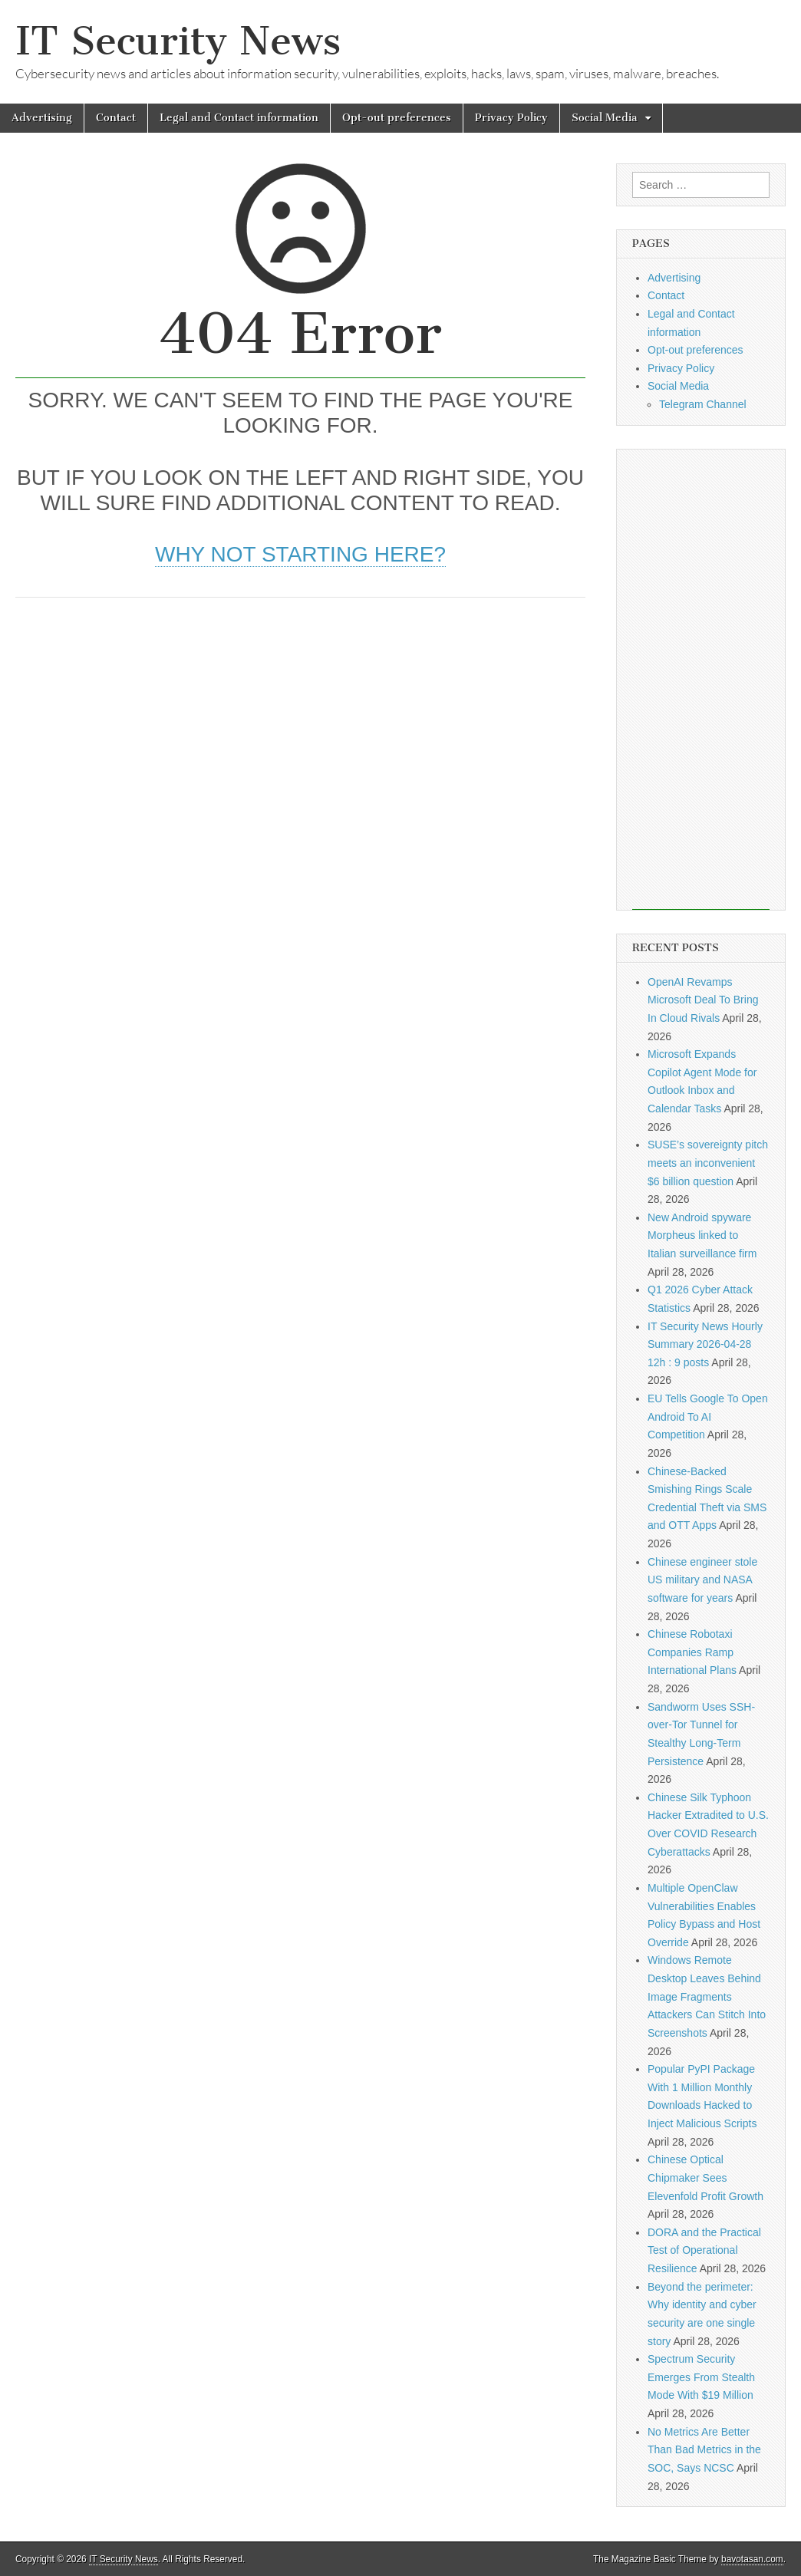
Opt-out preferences (396, 117)
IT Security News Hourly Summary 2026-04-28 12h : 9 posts (705, 1344)
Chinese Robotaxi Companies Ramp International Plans (692, 1652)
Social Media (605, 117)
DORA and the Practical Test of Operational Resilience (704, 2250)
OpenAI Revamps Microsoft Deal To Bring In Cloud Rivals (703, 1000)
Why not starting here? (300, 554)
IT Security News (178, 41)
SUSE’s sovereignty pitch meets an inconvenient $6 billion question (708, 1162)
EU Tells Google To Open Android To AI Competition (708, 1416)
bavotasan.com (752, 2559)
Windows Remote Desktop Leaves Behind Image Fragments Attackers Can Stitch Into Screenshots (707, 1996)
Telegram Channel (703, 404)
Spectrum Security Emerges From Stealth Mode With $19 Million (701, 2377)
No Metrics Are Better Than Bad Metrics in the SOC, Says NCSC (704, 2450)
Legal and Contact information (239, 117)
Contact (116, 117)
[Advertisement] (300, 728)
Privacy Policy (511, 117)
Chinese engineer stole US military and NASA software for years (702, 1580)
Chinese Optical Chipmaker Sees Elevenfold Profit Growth (705, 2177)
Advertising (42, 117)
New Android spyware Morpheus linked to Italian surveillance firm (702, 1235)
